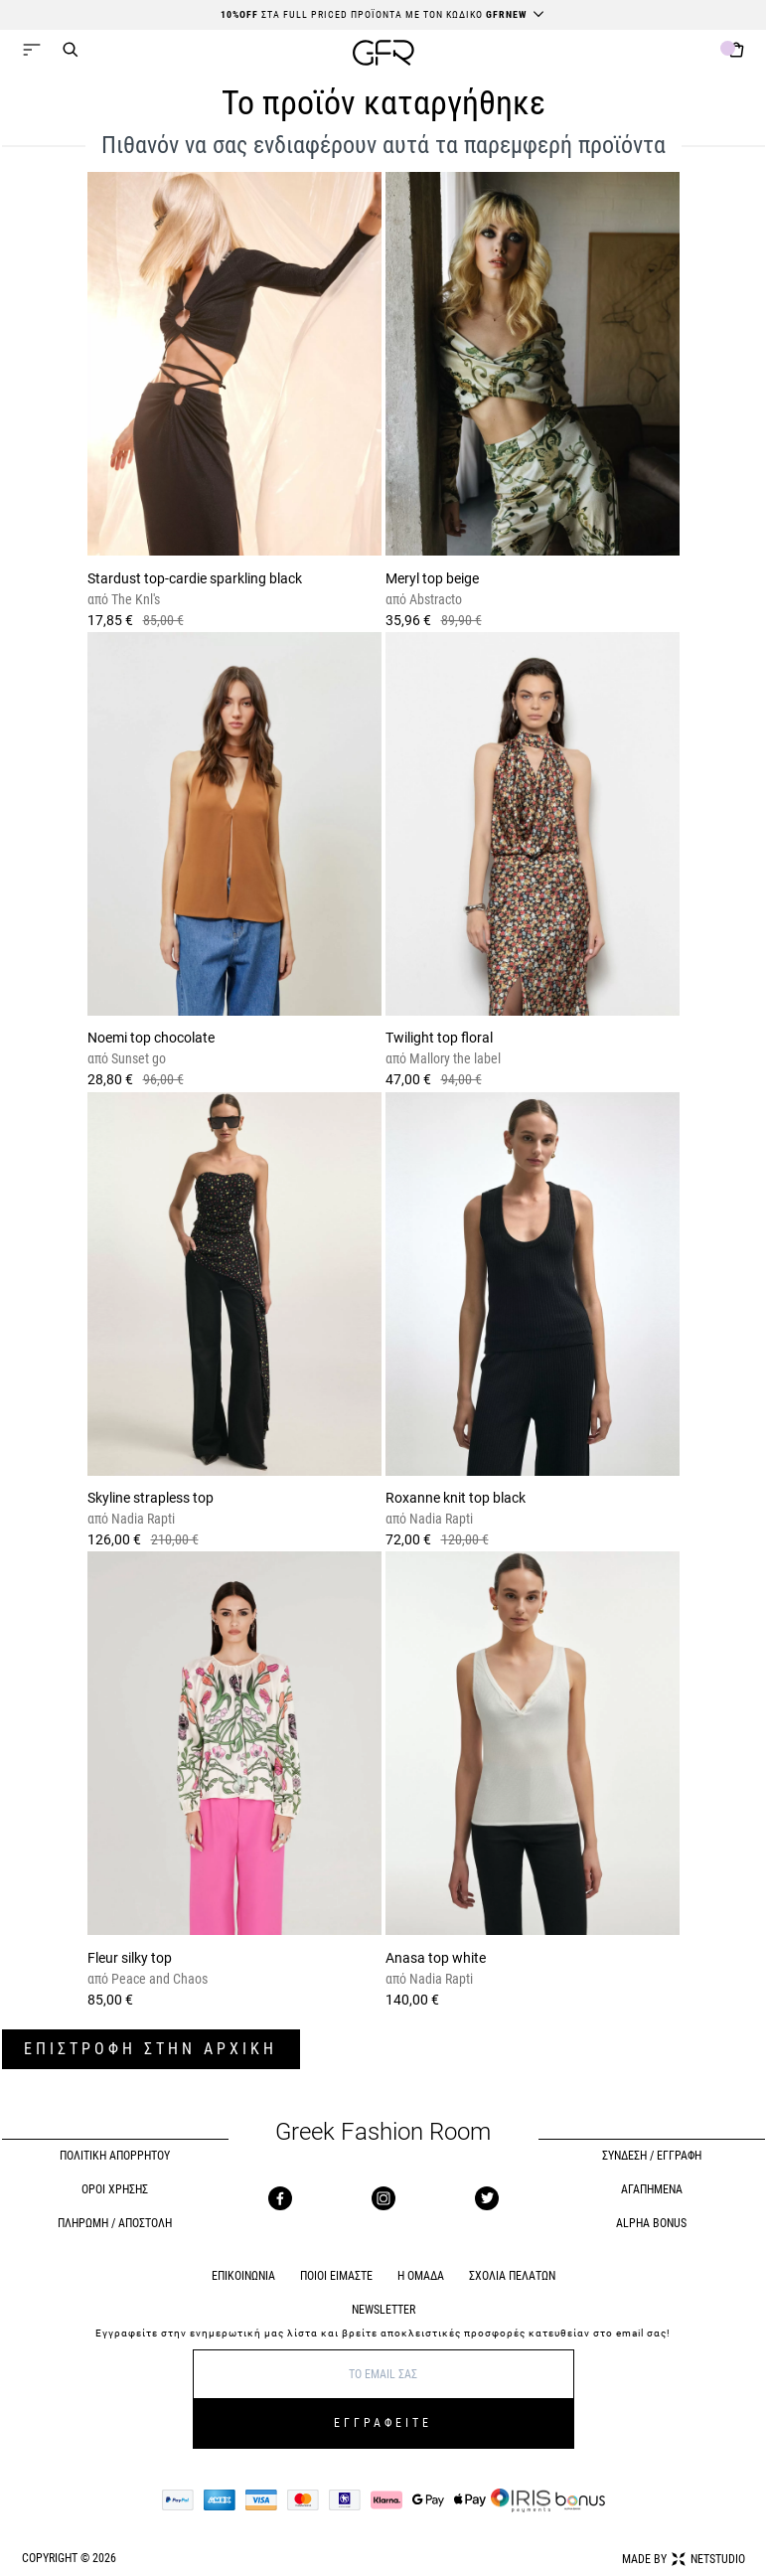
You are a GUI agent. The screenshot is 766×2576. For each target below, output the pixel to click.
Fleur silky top (129, 1958)
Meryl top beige (432, 578)
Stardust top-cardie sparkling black (194, 578)
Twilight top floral (439, 1038)
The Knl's (134, 599)
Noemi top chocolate (151, 1038)
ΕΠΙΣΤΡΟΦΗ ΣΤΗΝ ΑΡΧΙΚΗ (150, 2048)
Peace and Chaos (158, 1979)
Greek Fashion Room (383, 2132)
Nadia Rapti (141, 1519)
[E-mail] (383, 2374)
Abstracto (434, 599)
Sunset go (137, 1058)
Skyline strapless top (150, 1498)
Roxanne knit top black (455, 1498)
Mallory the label (453, 1058)
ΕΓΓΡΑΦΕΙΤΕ (383, 2423)
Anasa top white (435, 1958)
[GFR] (383, 55)
